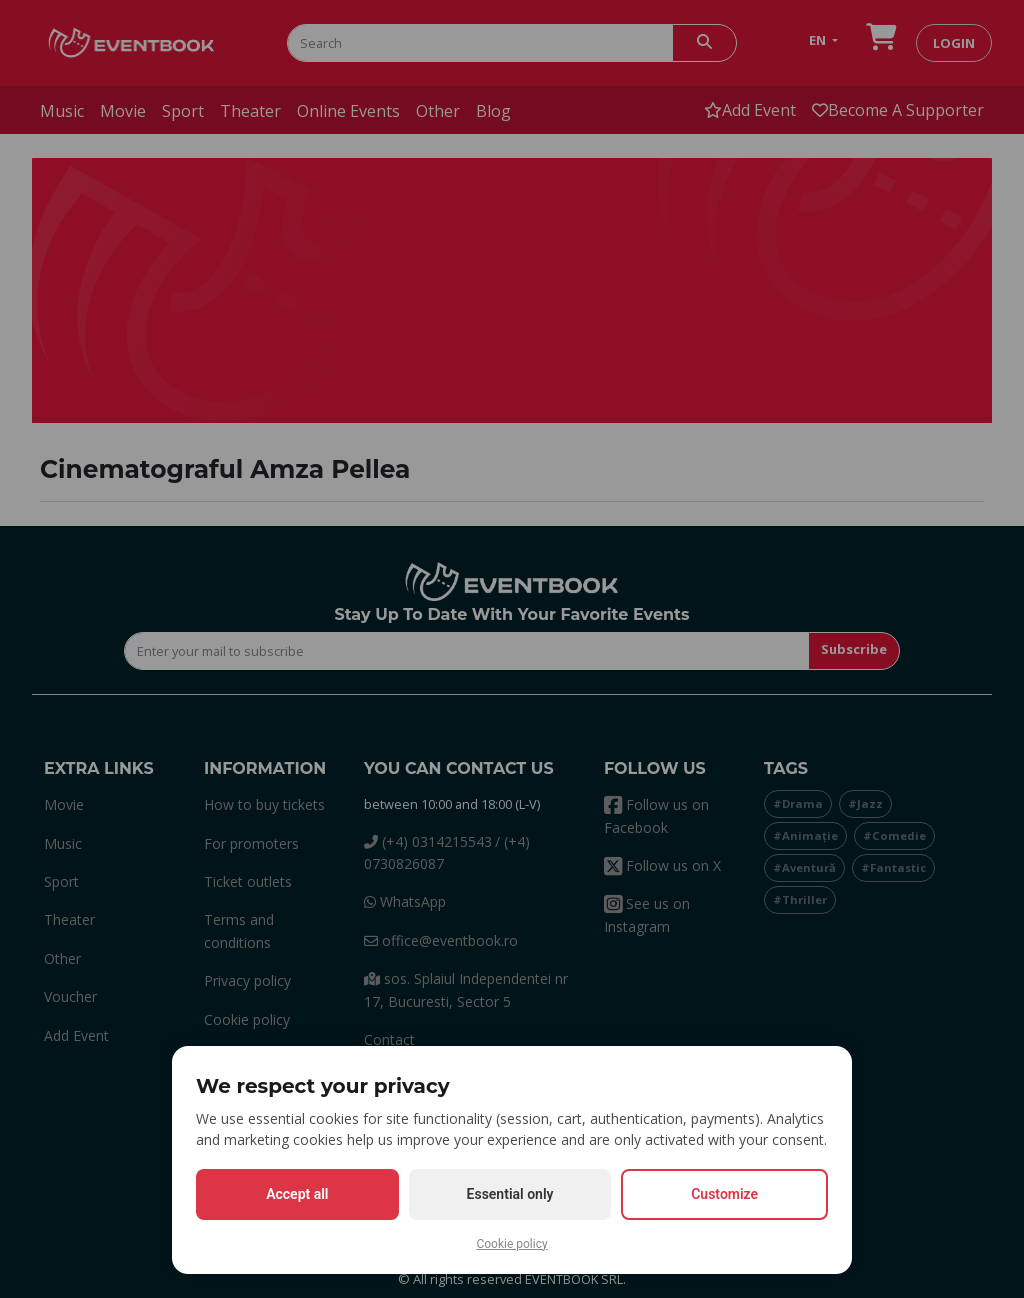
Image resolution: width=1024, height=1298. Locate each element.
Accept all (297, 1194)
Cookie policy (511, 1244)
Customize (724, 1194)
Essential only (510, 1194)
